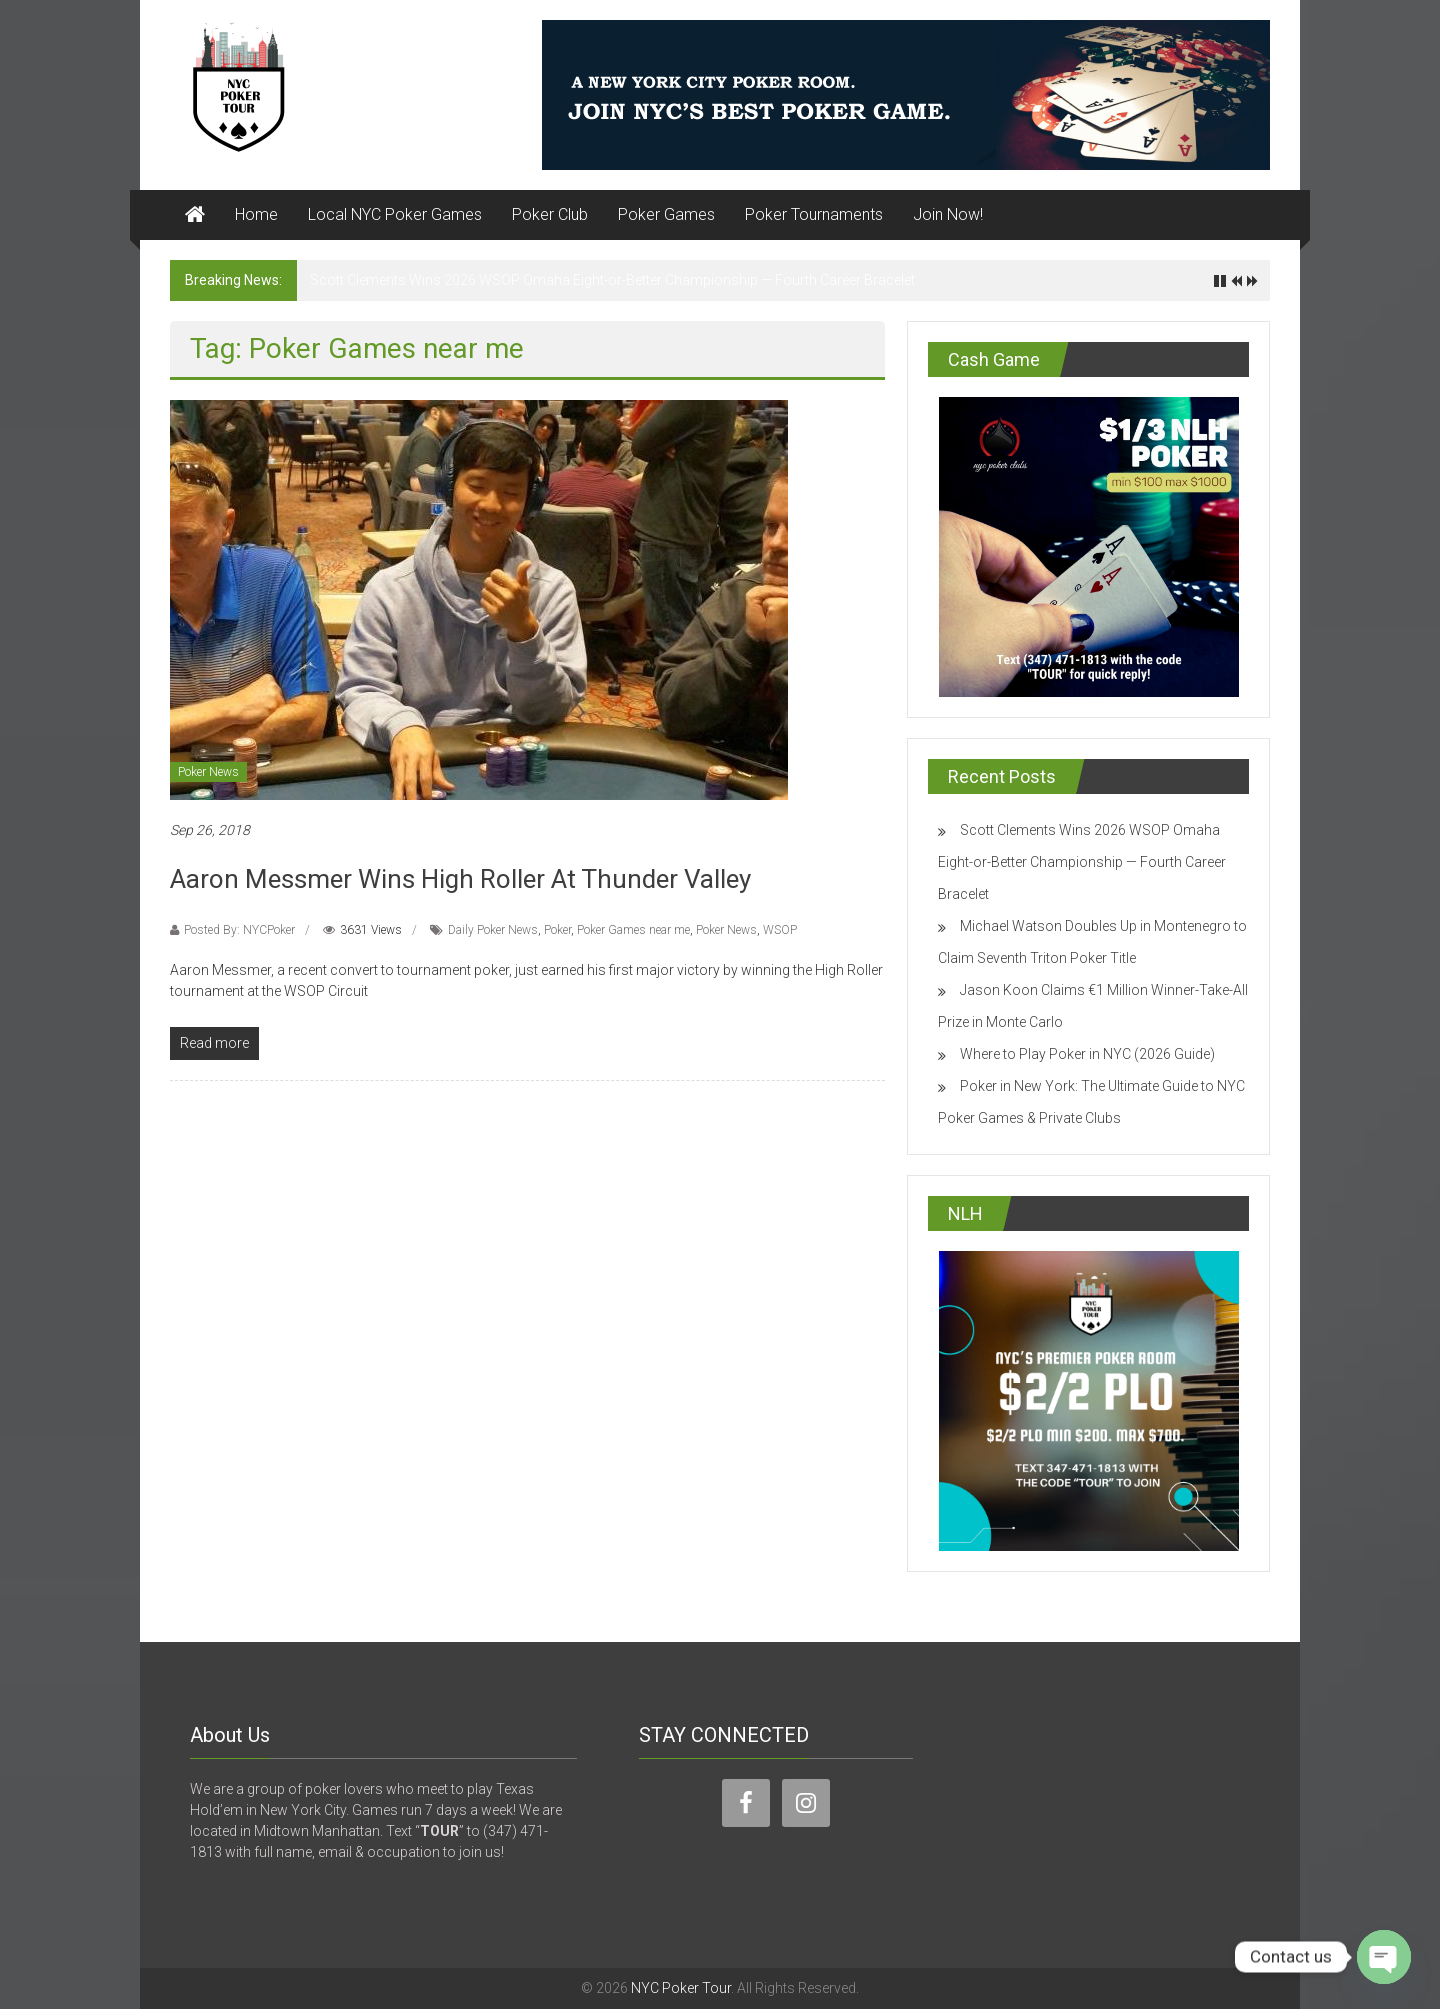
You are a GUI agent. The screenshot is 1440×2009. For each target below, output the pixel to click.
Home (256, 214)
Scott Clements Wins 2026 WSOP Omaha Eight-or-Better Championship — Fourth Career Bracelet (612, 280)
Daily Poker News (493, 930)
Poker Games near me (633, 930)
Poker (557, 930)
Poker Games (666, 214)
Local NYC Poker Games (395, 214)
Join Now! (948, 214)
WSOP (780, 930)
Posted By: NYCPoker (239, 930)
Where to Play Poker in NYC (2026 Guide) (1087, 1054)
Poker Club (550, 214)
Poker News (208, 772)
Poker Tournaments (814, 214)
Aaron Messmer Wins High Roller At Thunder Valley (460, 879)
